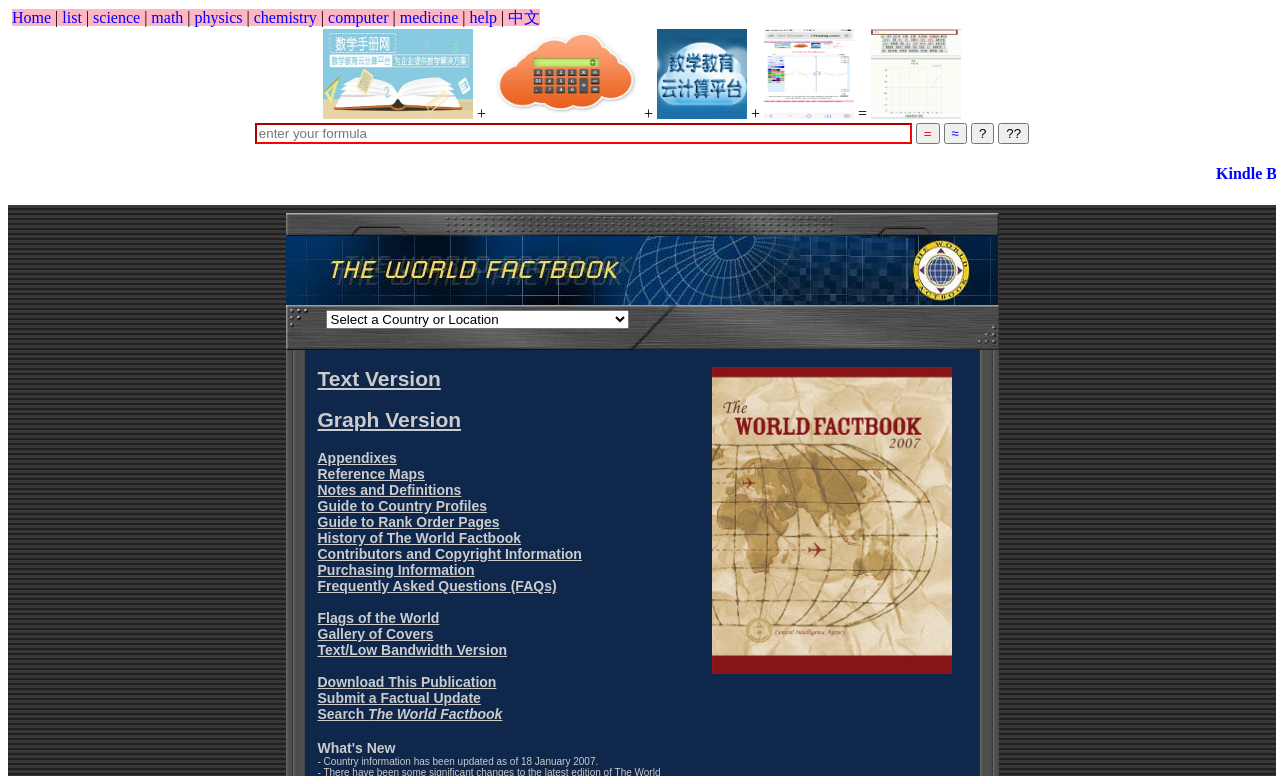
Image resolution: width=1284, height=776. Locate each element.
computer (358, 17)
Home (31, 17)
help (484, 17)
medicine (429, 17)
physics (219, 17)
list (72, 17)
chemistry (285, 17)
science (116, 17)
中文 (524, 17)
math (167, 17)
